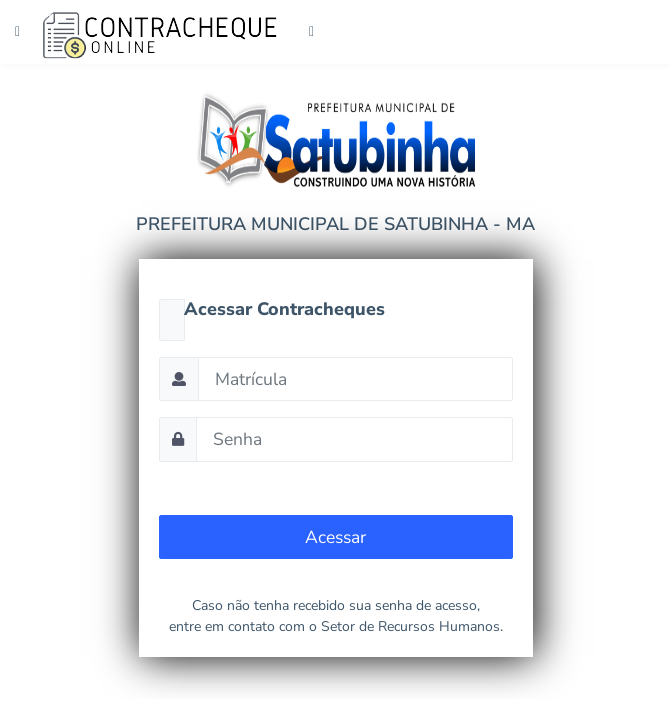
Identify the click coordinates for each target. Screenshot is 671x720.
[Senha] (354, 439)
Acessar (335, 537)
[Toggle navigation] (309, 32)
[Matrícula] (355, 379)
